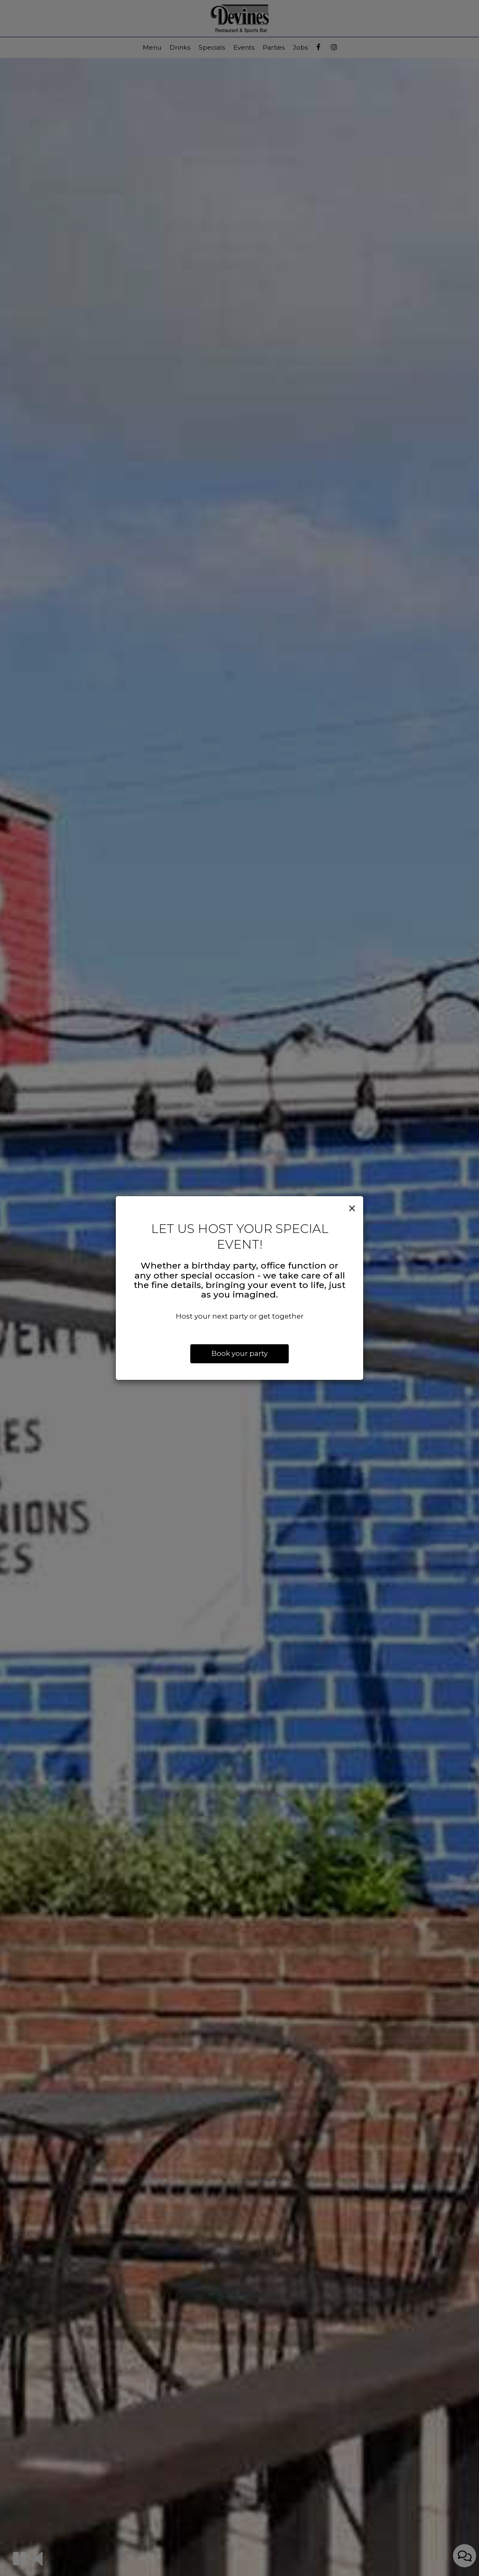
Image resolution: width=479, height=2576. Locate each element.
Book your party (239, 1353)
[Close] (352, 1209)
